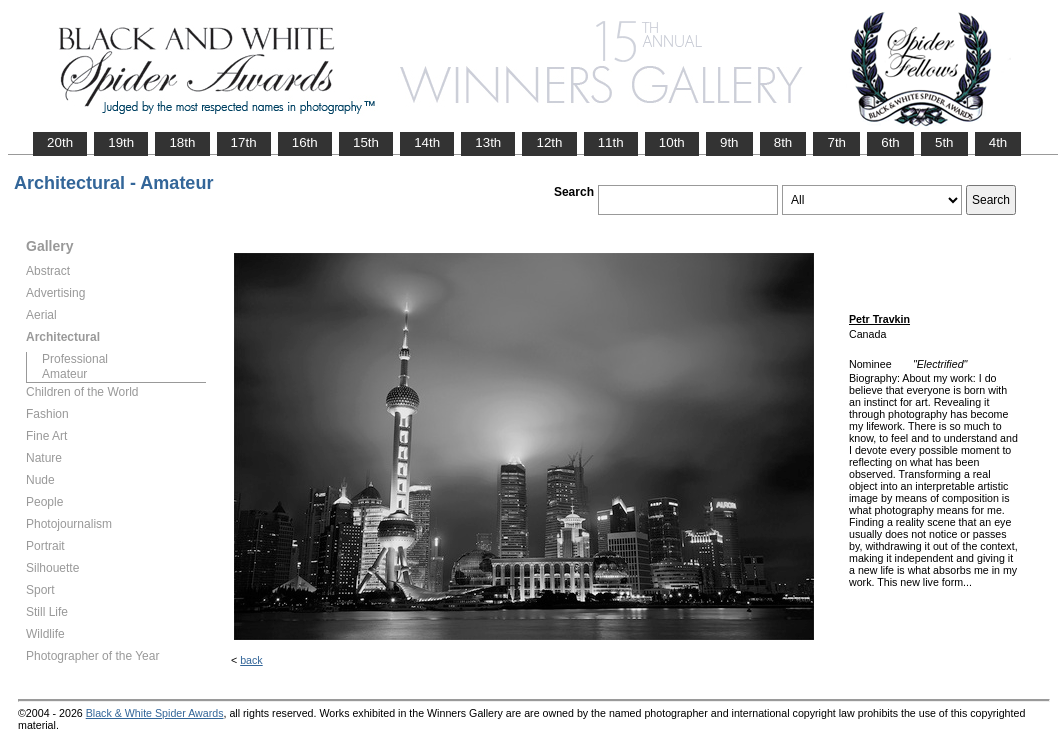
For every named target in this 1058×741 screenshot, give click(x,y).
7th (836, 142)
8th (783, 142)
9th (729, 142)
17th (244, 142)
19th (121, 142)
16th (305, 142)
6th (890, 142)
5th (944, 142)
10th (672, 142)
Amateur (64, 374)
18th (182, 142)
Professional (75, 359)
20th (60, 142)
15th (366, 142)
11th (611, 142)
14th (427, 142)
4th (998, 142)
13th (488, 142)
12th (549, 142)
